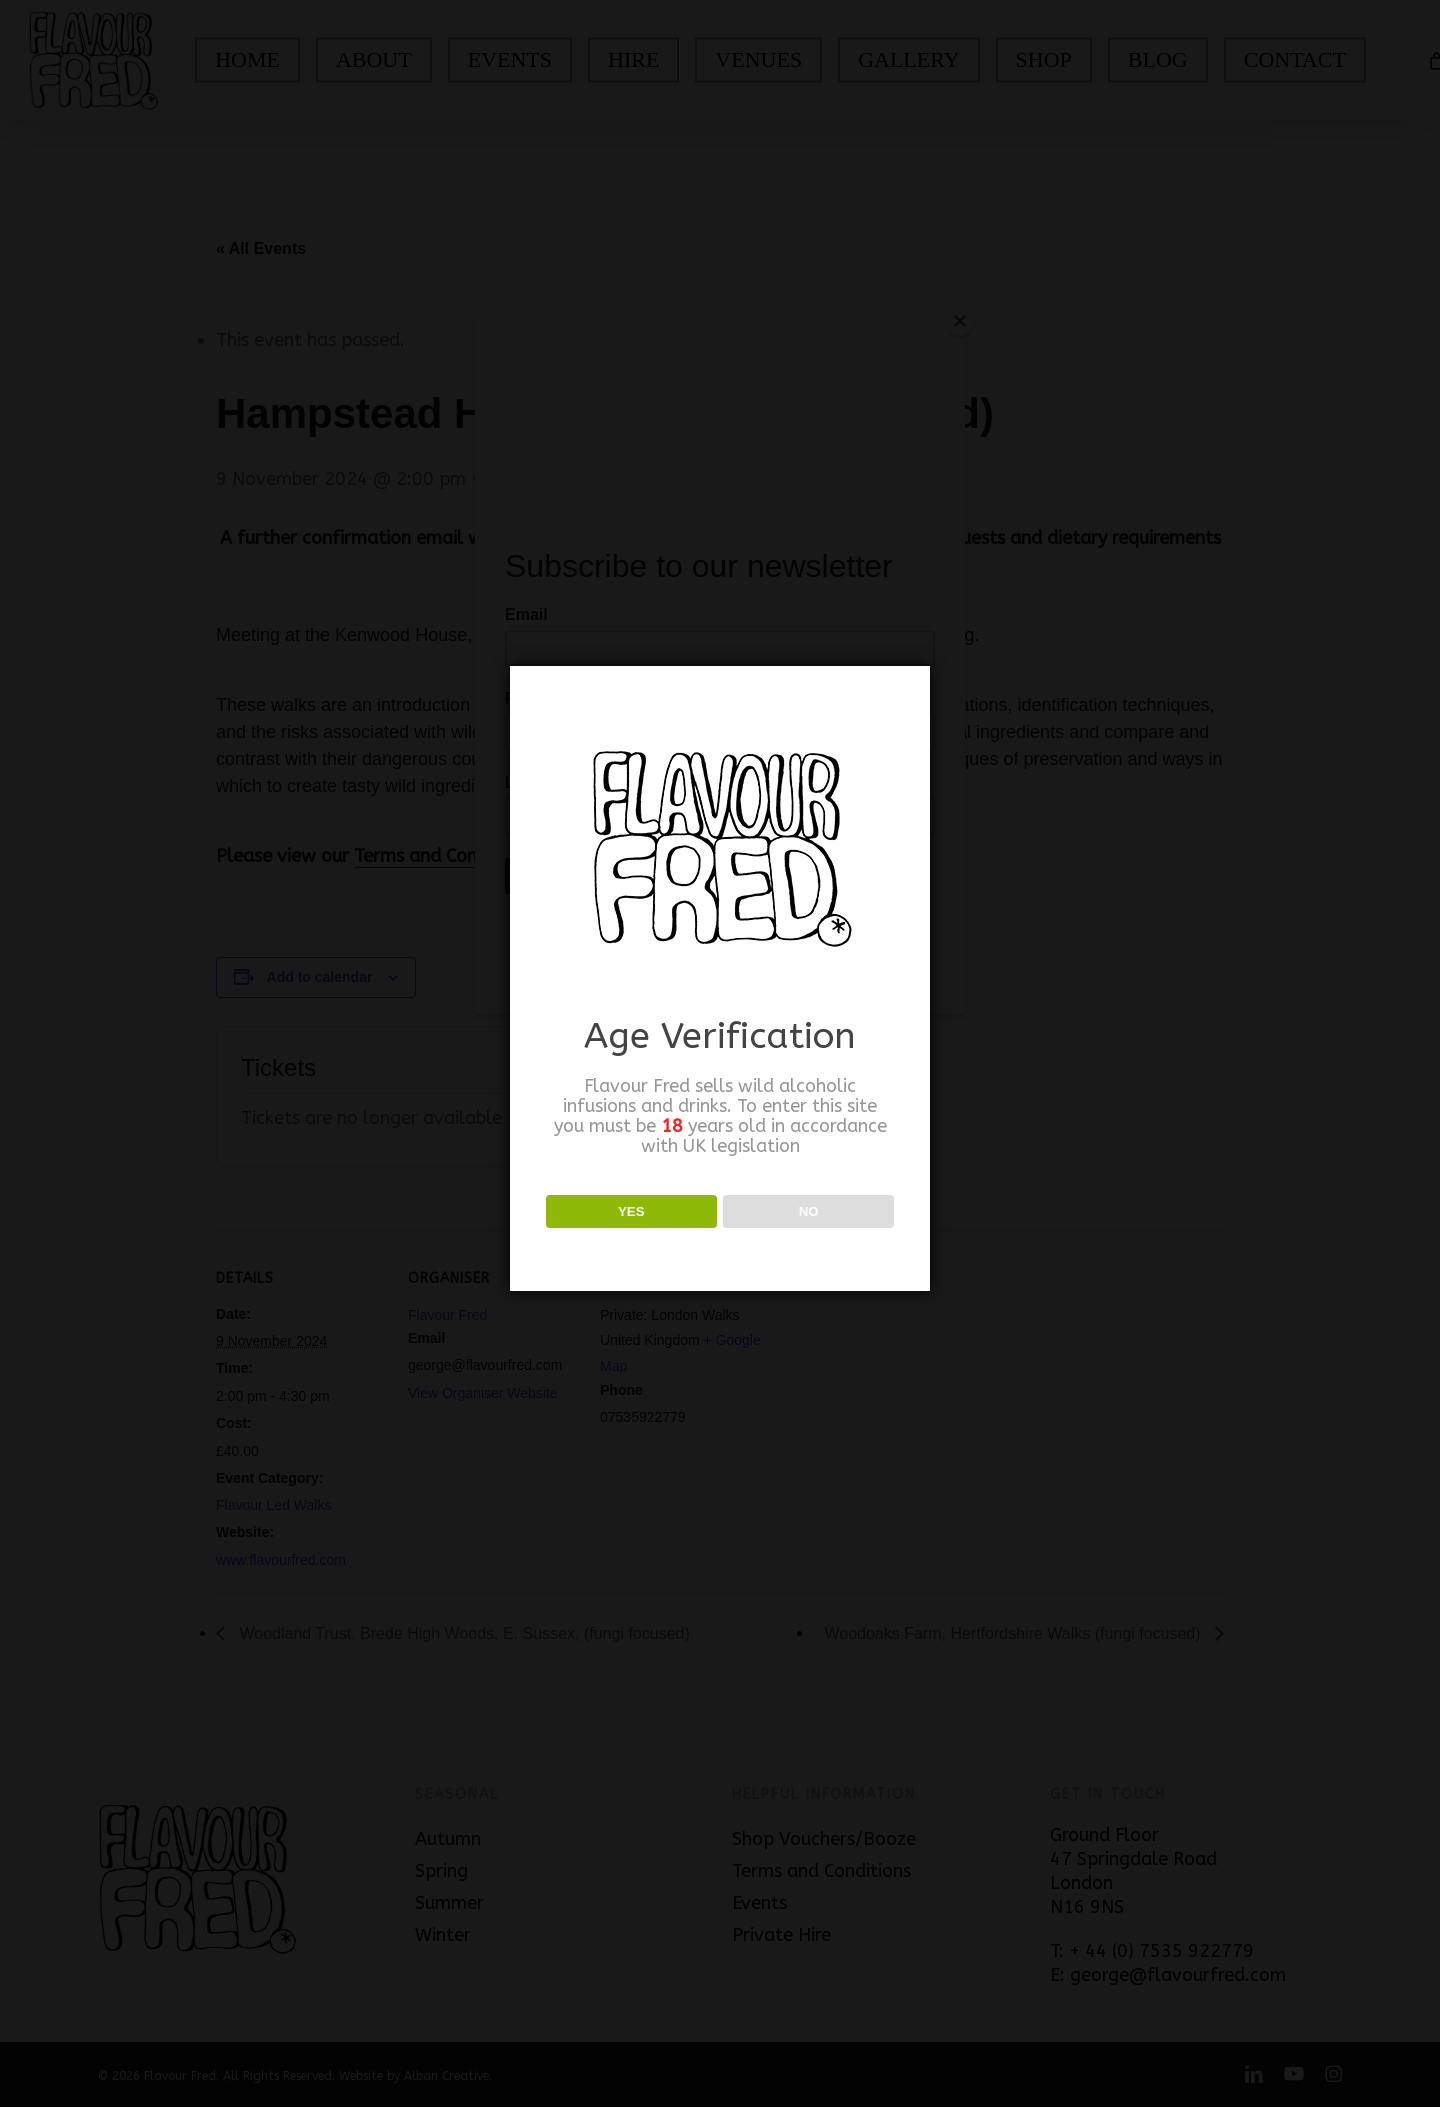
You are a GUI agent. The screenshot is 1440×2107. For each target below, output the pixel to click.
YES (631, 1211)
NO (809, 1211)
